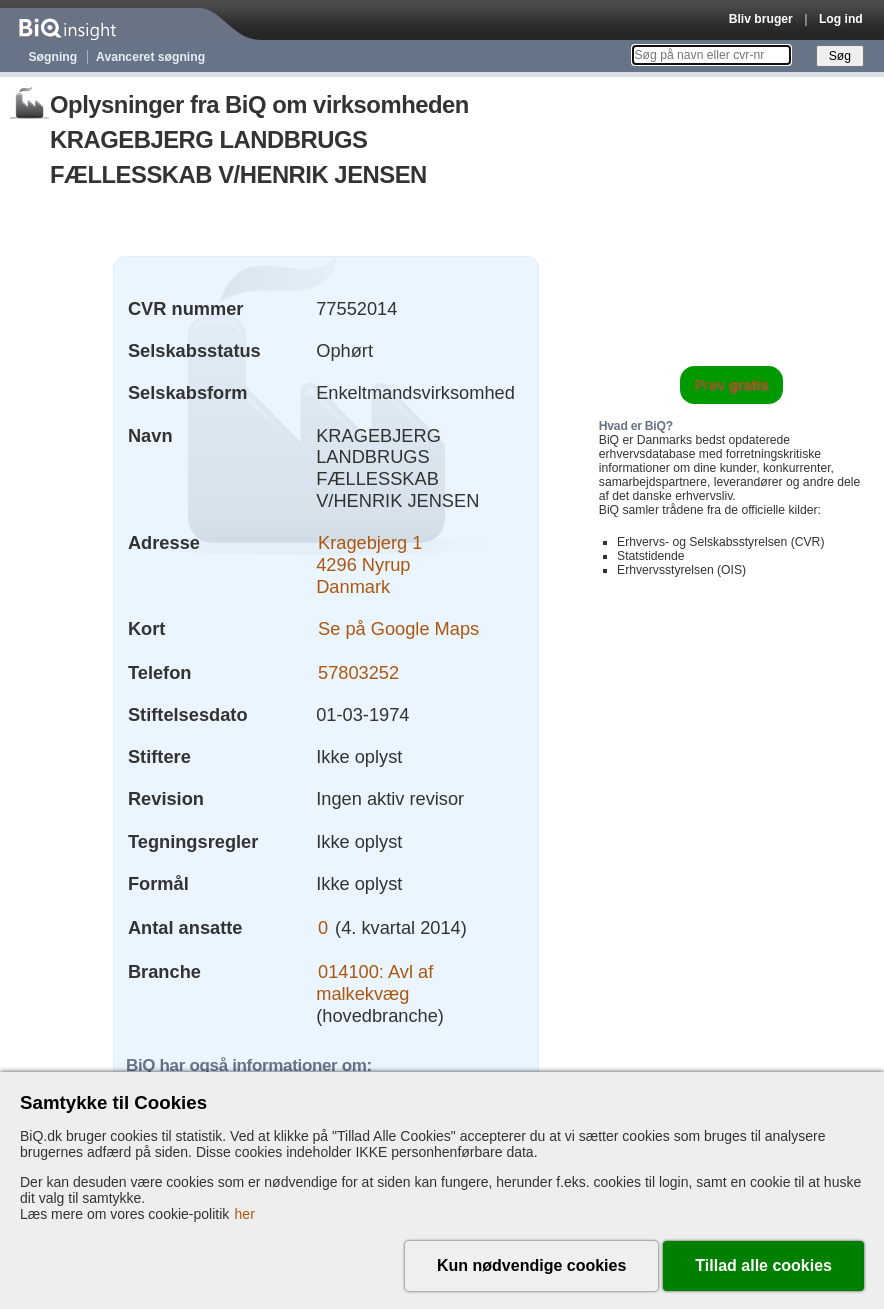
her (245, 1214)
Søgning (53, 57)
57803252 (358, 672)
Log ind (841, 19)
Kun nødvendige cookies (531, 1265)
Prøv (731, 385)
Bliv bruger (761, 19)
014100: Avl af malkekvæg (374, 982)
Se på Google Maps (398, 628)
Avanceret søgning (150, 57)
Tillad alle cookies (763, 1265)
